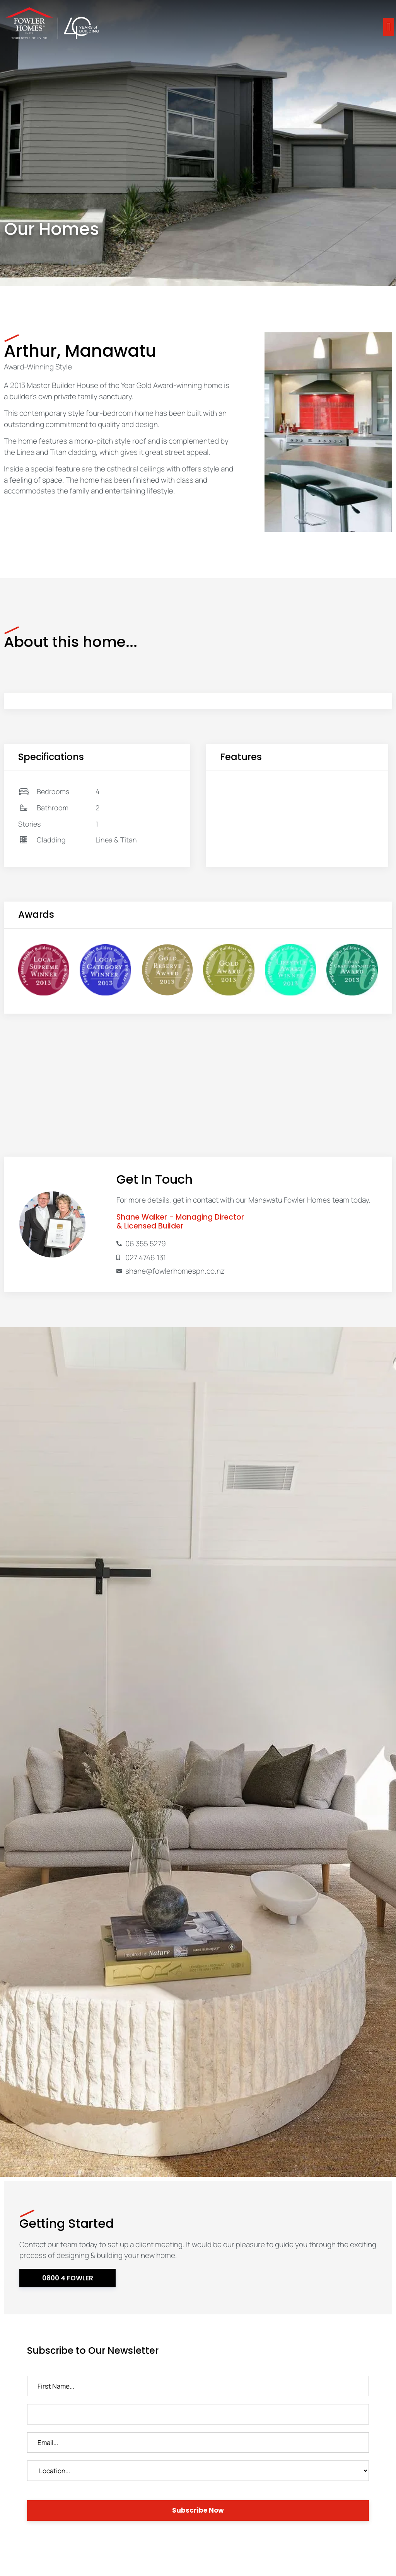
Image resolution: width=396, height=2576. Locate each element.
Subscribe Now (198, 2510)
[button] (388, 27)
